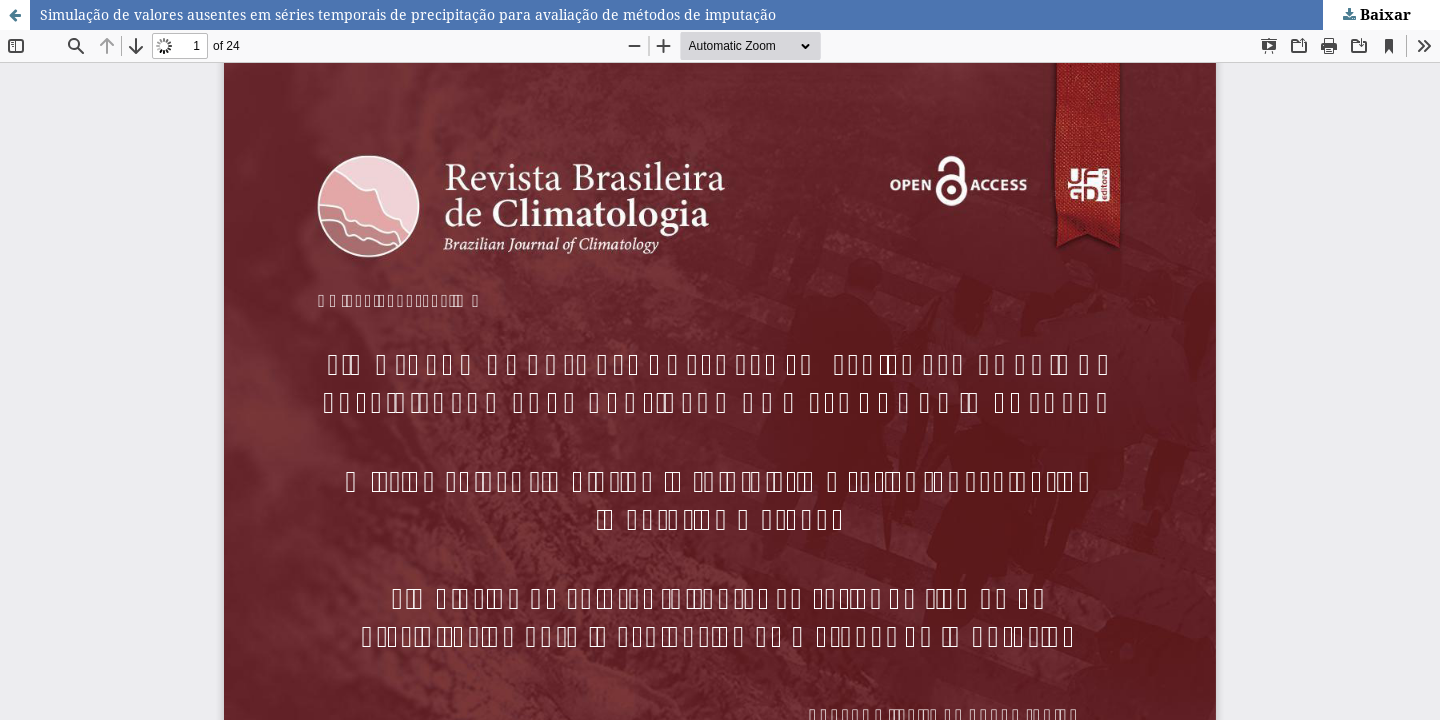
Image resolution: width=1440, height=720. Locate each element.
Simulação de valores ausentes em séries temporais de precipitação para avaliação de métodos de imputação (408, 14)
